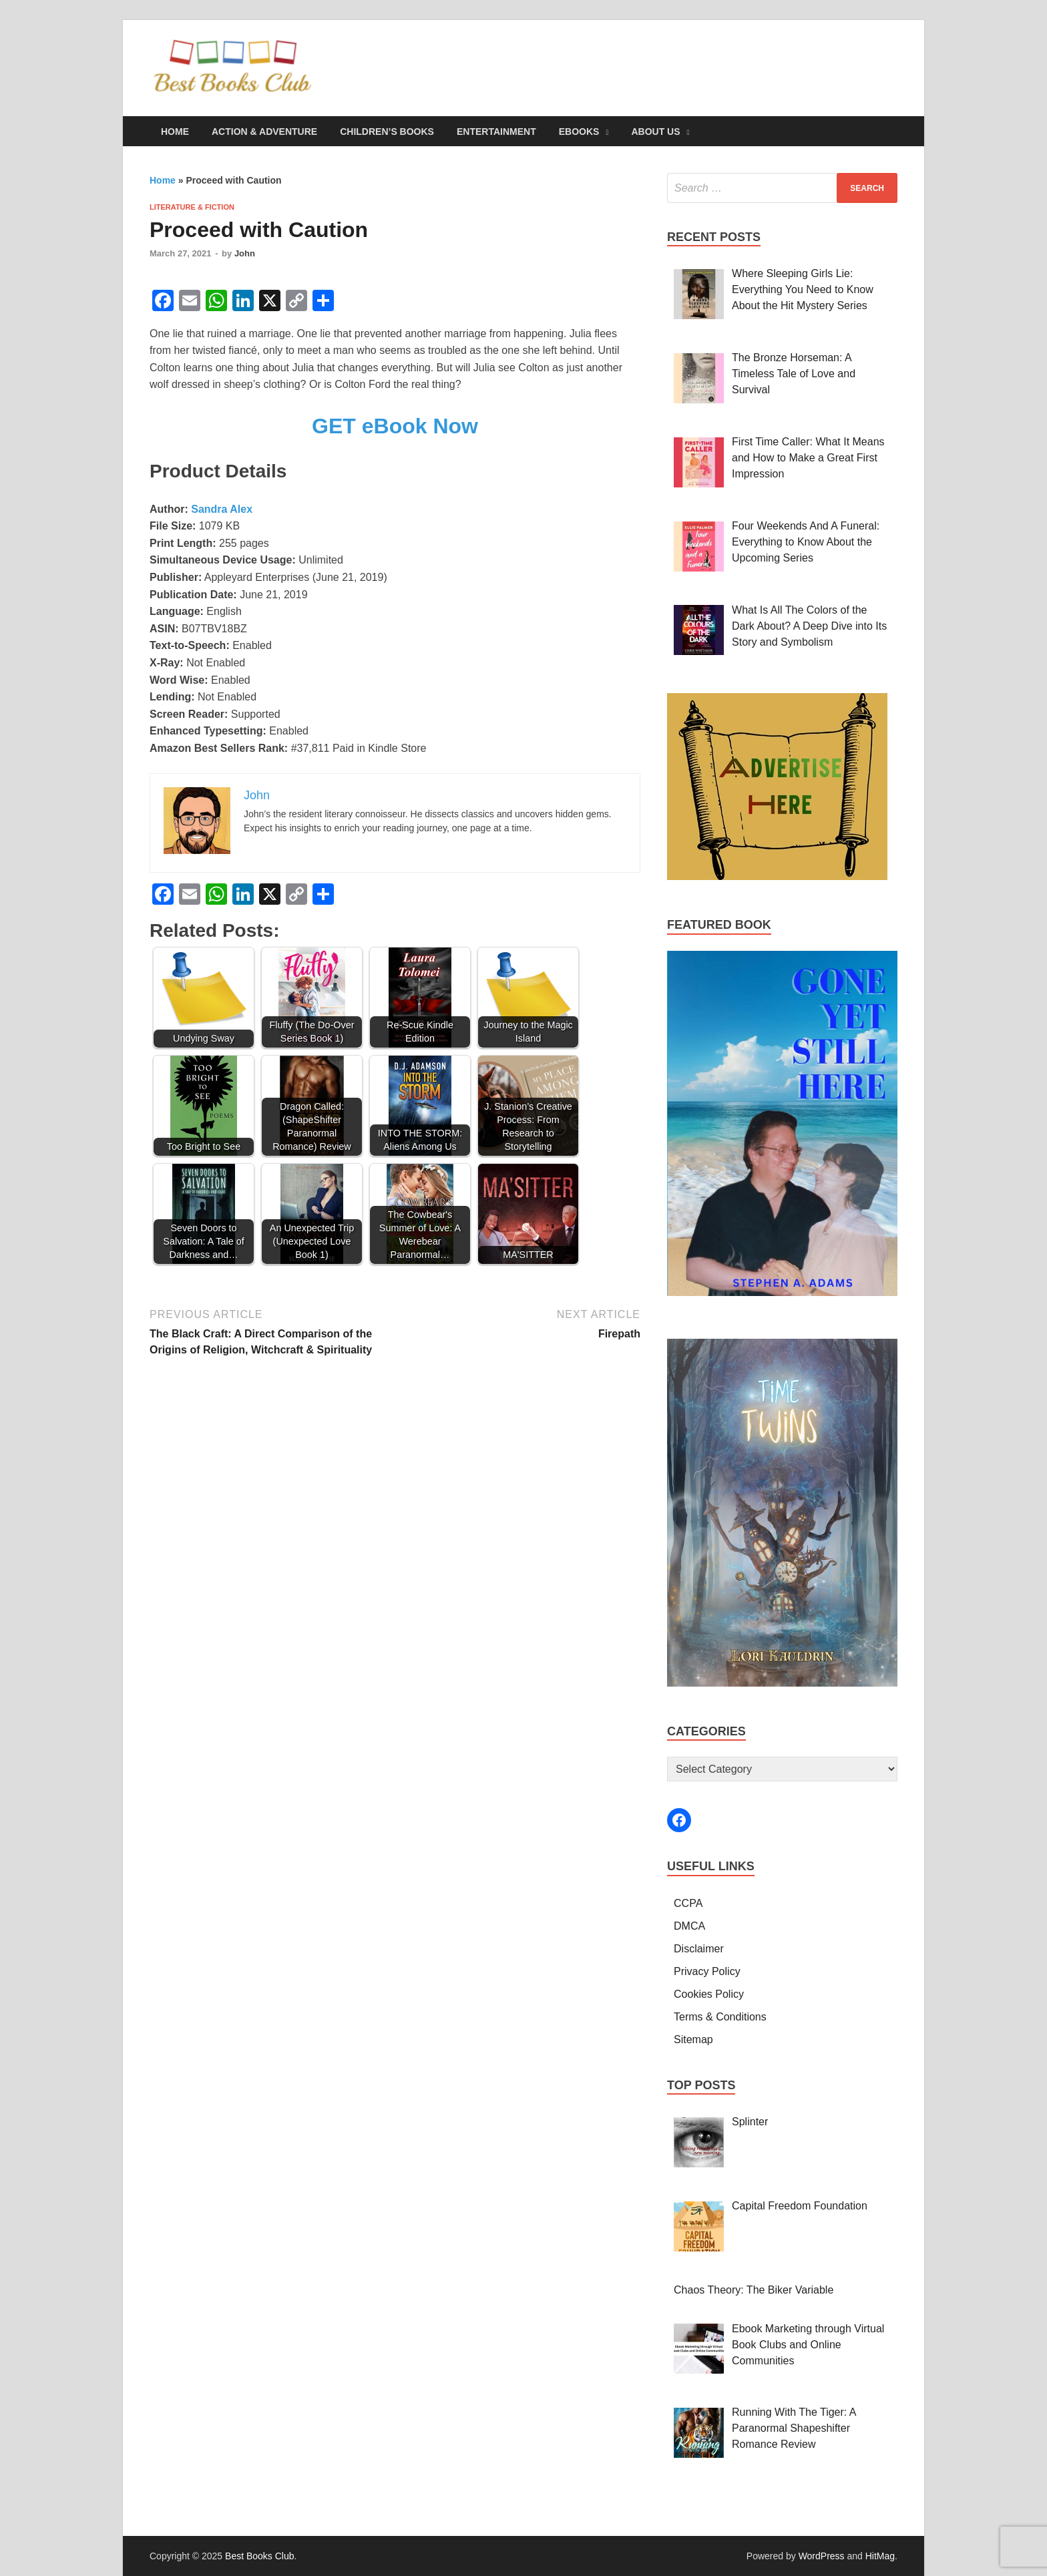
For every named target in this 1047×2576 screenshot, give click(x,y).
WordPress (822, 2556)
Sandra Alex (221, 509)
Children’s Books (387, 131)
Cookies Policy (709, 1994)
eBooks (579, 131)
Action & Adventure (264, 131)
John (244, 253)
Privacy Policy (707, 1971)
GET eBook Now (395, 426)
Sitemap (693, 2039)
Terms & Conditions (720, 2016)
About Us (655, 131)
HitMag (880, 2556)
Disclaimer (699, 1948)
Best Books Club (259, 2556)
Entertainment (496, 131)
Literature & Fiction (192, 207)
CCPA (688, 1903)
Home (175, 131)
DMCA (689, 1926)
